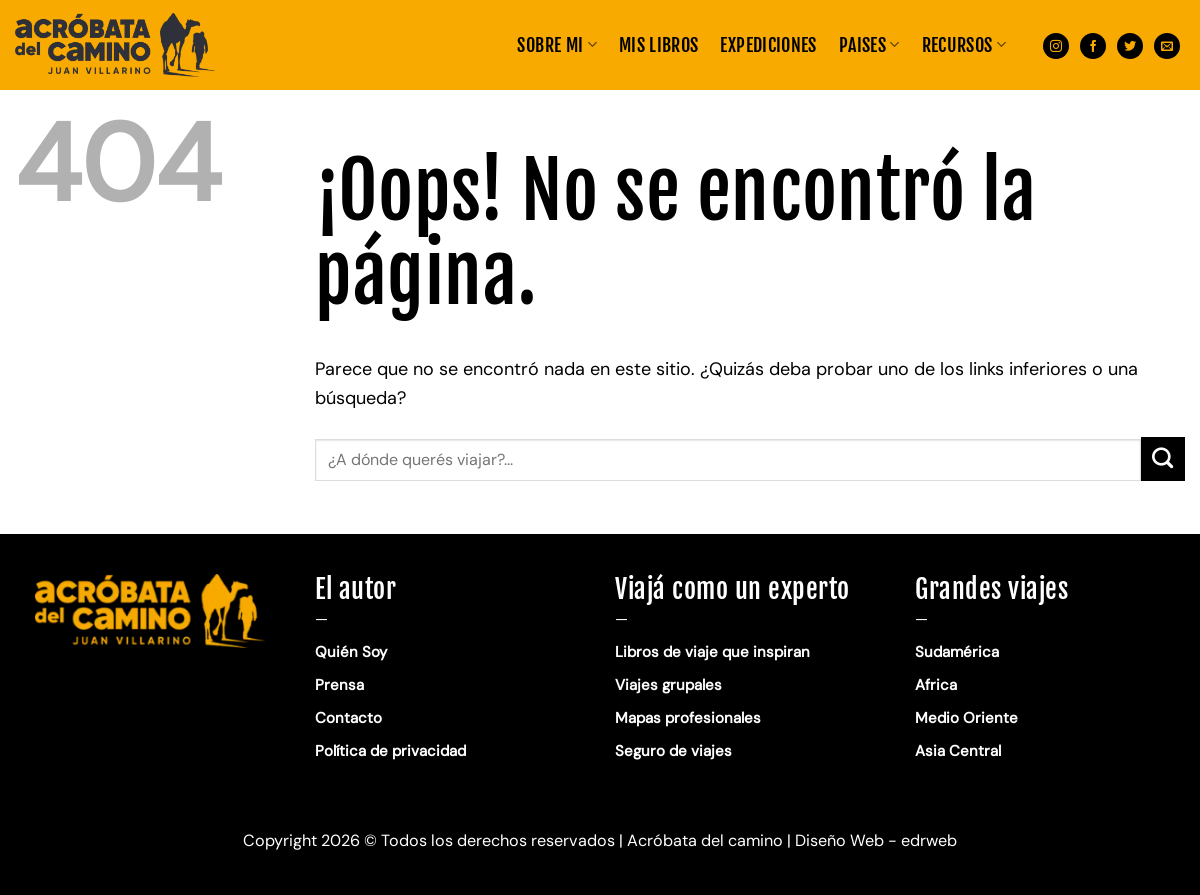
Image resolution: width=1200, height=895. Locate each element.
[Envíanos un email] (1167, 44)
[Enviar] (1163, 459)
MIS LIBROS (659, 45)
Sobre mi (556, 45)
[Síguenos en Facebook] (1093, 44)
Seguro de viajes (673, 751)
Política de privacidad (392, 751)
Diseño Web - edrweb (876, 840)
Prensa (339, 685)
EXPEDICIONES (768, 45)
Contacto (348, 718)
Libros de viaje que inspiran (712, 652)
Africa (936, 685)
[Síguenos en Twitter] (1130, 44)
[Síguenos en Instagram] (1056, 44)
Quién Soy (351, 652)
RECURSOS (964, 45)
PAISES (869, 45)
